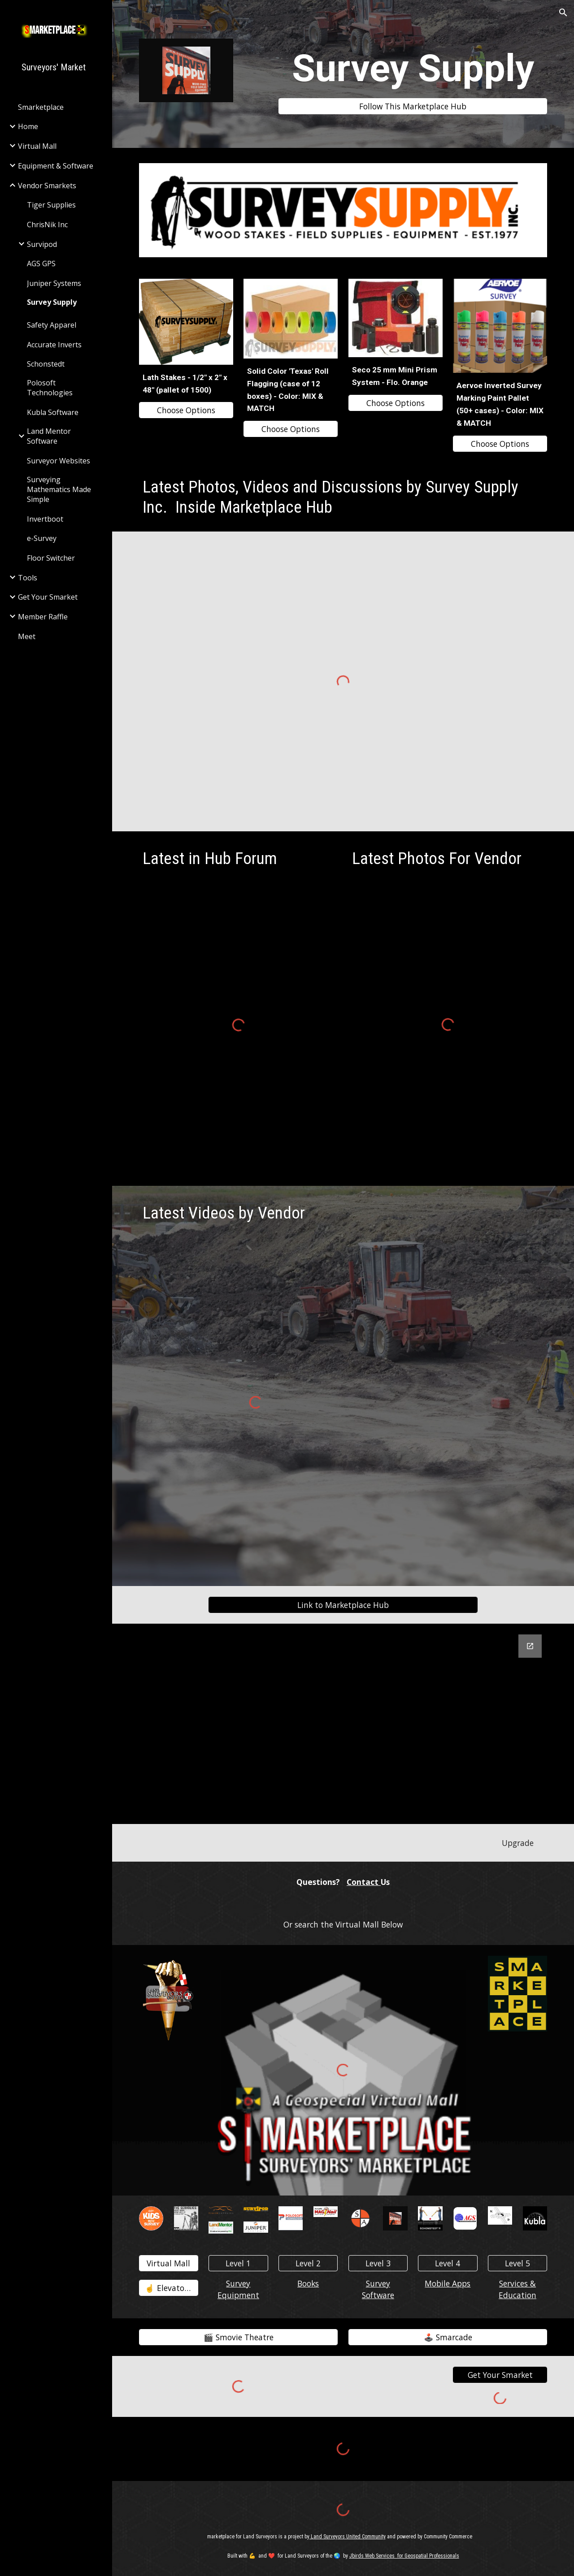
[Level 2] (308, 2263)
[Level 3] (378, 2263)
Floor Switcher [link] (51, 558)
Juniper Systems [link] (54, 283)
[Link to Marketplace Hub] (343, 1605)
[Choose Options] (186, 410)
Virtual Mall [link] (37, 146)
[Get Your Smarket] (500, 2375)
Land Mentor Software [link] (49, 436)
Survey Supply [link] (52, 302)
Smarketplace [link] (41, 107)
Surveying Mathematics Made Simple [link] (59, 489)
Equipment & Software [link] (55, 166)
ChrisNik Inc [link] (47, 224)
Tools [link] (27, 578)
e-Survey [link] (42, 538)
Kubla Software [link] (52, 412)
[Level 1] (238, 2263)
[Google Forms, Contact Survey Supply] (343, 1723)
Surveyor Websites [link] (58, 461)
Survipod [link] (42, 244)
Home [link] (28, 126)
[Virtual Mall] (168, 2263)
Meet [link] (26, 636)
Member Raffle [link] (43, 617)
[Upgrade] (517, 1843)
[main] (412, 68)
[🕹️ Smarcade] (448, 2337)
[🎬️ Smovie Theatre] (238, 2337)
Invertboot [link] (45, 519)
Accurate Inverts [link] (54, 345)
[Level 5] (517, 2263)
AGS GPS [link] (41, 263)
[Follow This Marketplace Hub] (413, 106)
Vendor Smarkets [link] (47, 185)
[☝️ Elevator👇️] (168, 2288)
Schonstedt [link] (46, 364)
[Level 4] (447, 2263)
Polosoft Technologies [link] (50, 388)
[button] (563, 12)
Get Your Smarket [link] (48, 597)
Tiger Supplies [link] (51, 205)
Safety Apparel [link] (51, 325)
